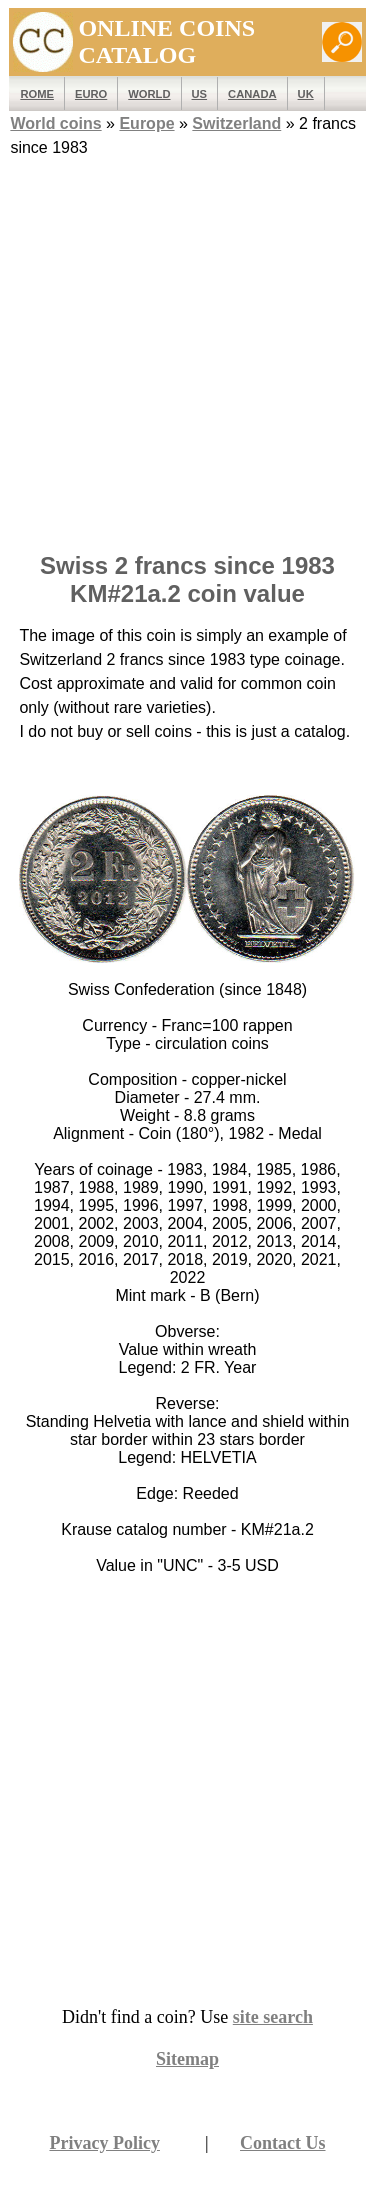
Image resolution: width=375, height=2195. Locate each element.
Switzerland (236, 123)
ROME (37, 94)
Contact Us (283, 2143)
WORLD (149, 94)
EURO (91, 94)
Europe (146, 123)
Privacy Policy (104, 2143)
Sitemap (187, 2059)
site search (273, 2017)
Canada (252, 94)
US (200, 94)
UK (306, 94)
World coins (55, 123)
